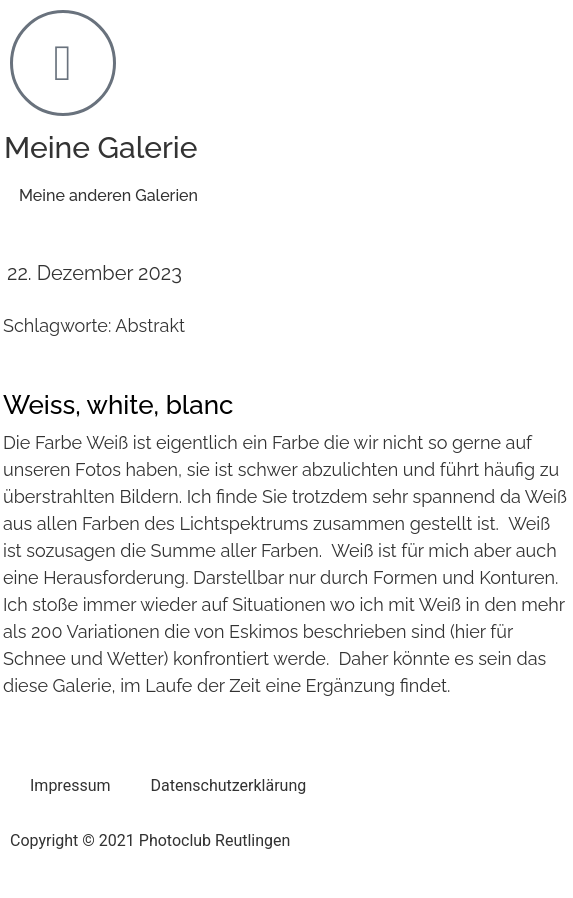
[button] (108, 196)
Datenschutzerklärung (229, 785)
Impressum (70, 785)
